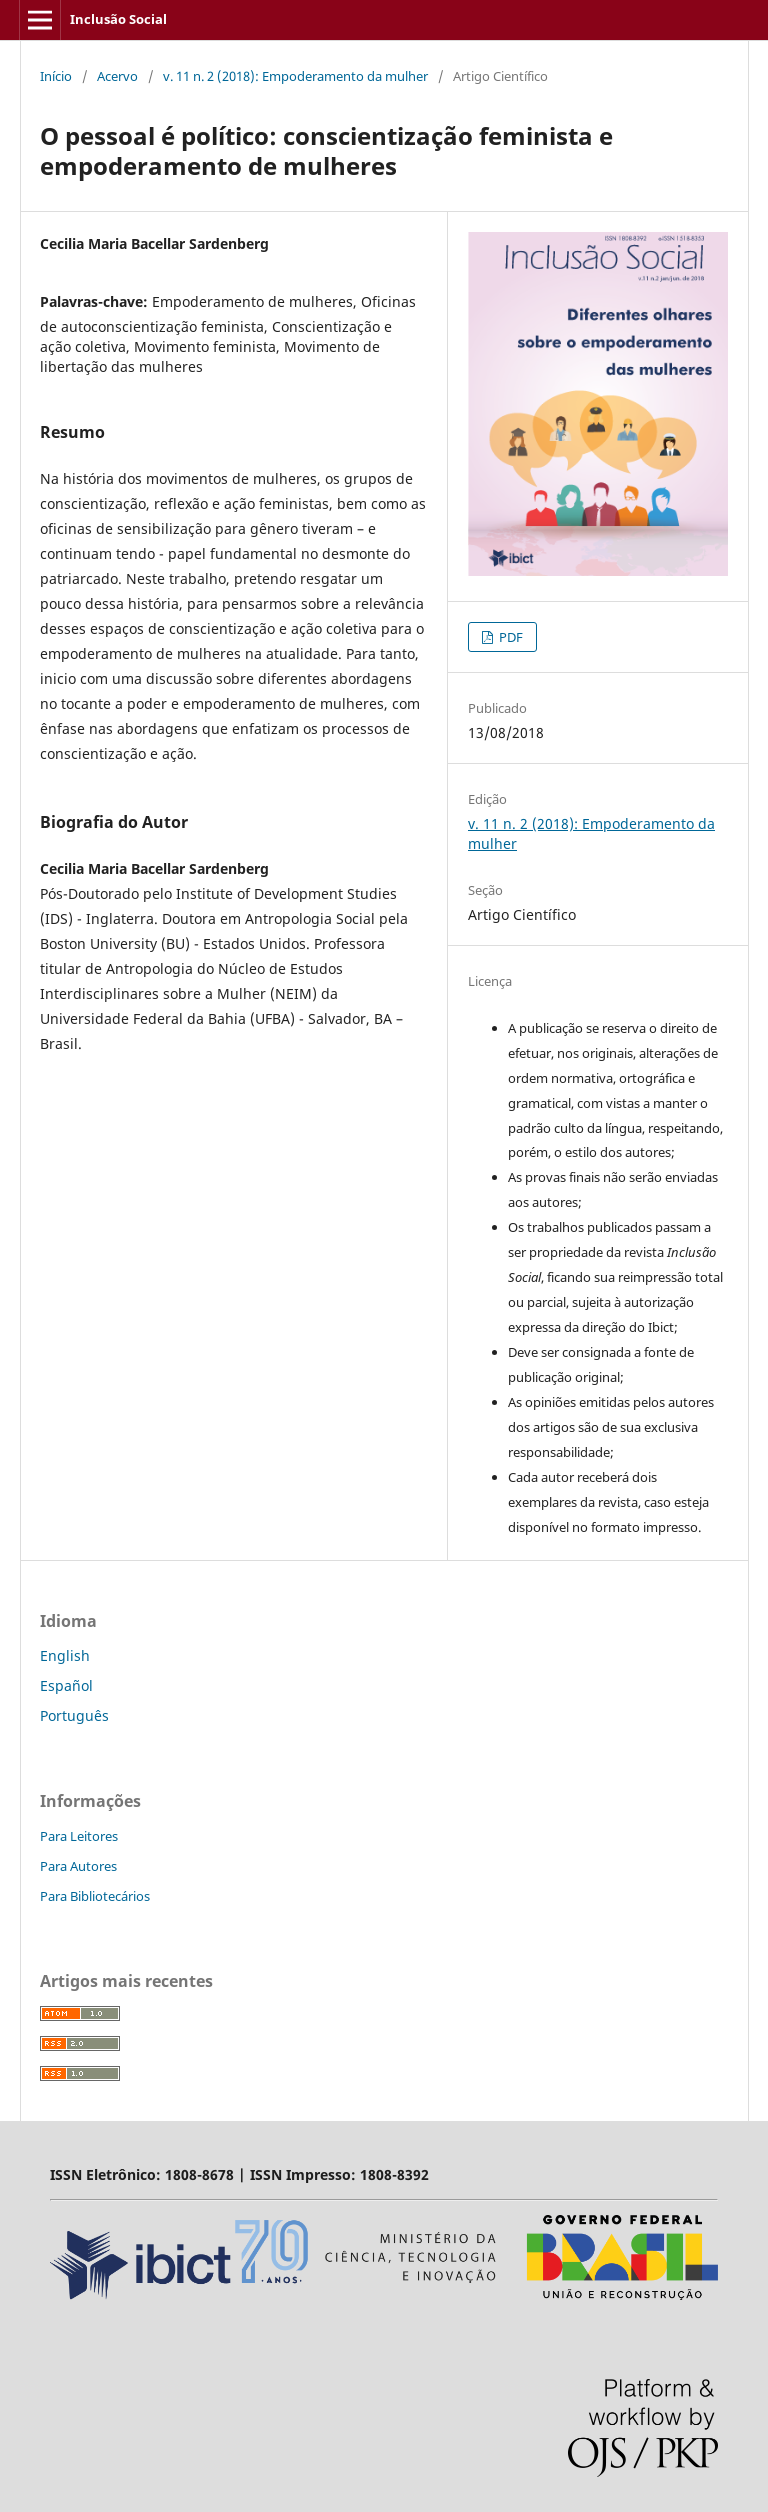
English (65, 1655)
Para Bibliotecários (95, 1896)
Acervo (117, 76)
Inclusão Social (118, 19)
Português (74, 1715)
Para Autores (78, 1866)
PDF (509, 637)
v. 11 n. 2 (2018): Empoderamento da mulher (295, 76)
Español (66, 1685)
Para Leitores (79, 1836)
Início (56, 76)
